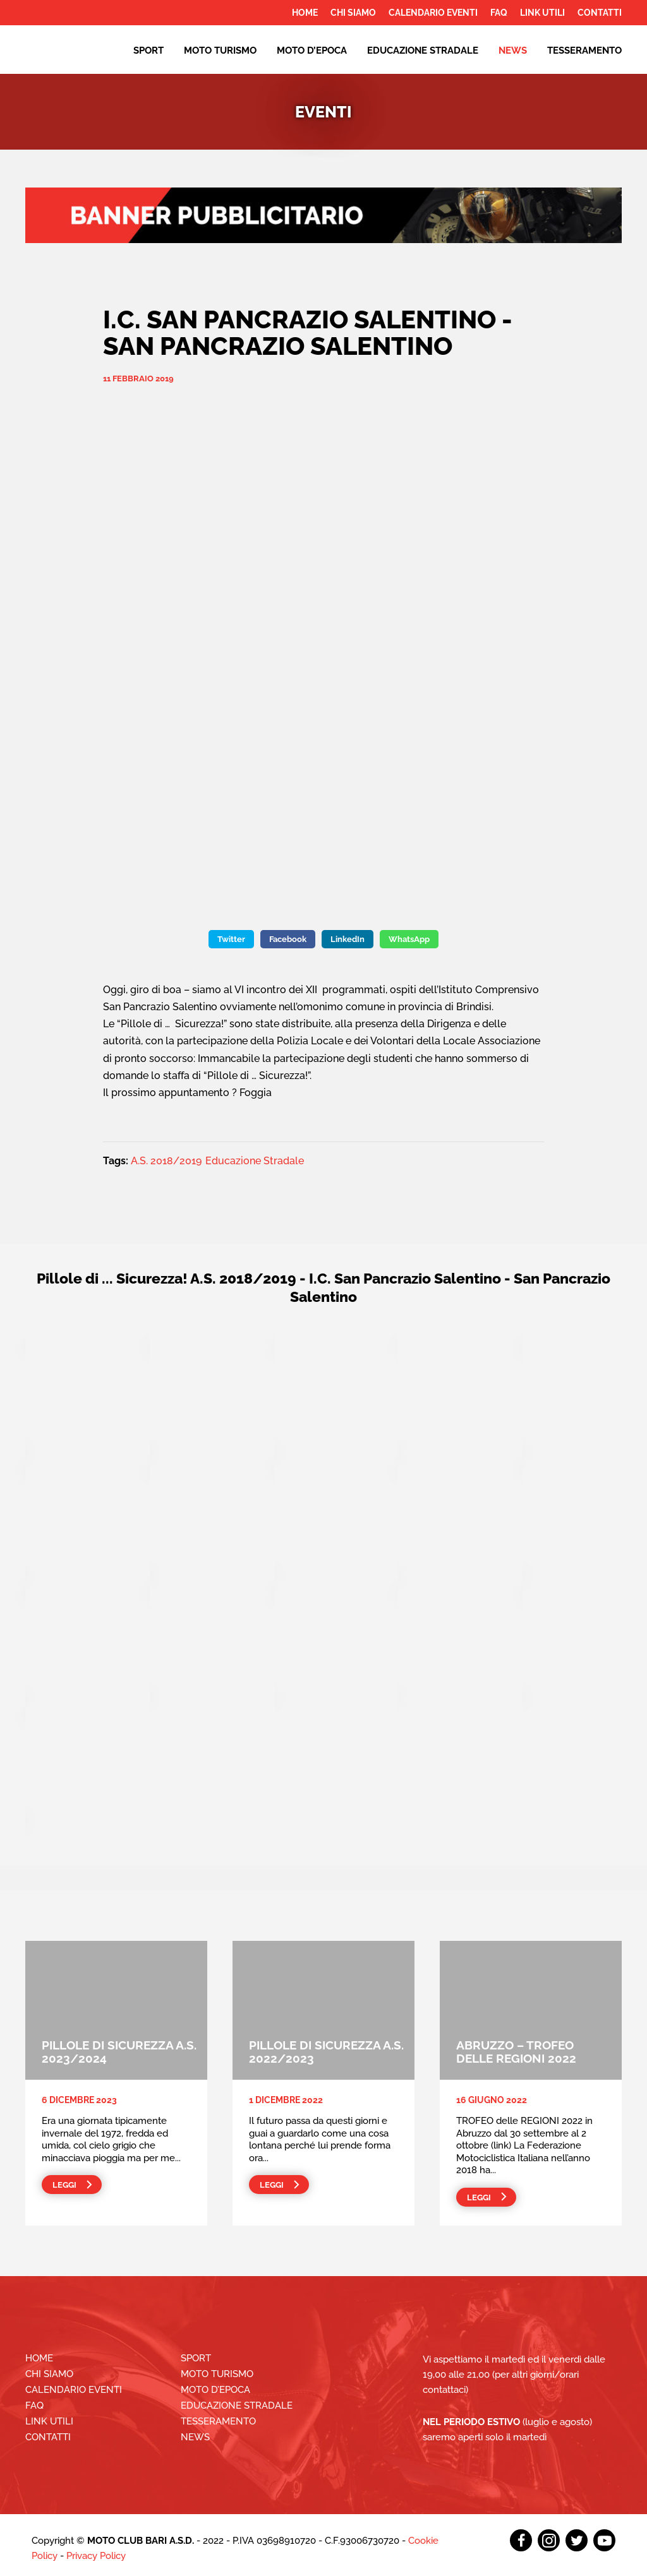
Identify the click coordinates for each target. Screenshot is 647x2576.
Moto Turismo (220, 50)
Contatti (599, 13)
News (513, 50)
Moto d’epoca (312, 50)
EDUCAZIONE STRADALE (422, 50)
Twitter (231, 939)
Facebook (287, 939)
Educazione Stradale (254, 1161)
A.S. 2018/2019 (166, 1161)
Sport (148, 50)
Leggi (64, 2185)
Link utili (542, 13)
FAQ (498, 13)
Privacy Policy (96, 2555)
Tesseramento (584, 50)
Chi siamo (353, 13)
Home (305, 13)
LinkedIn (347, 939)
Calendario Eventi (433, 13)
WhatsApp (409, 939)
